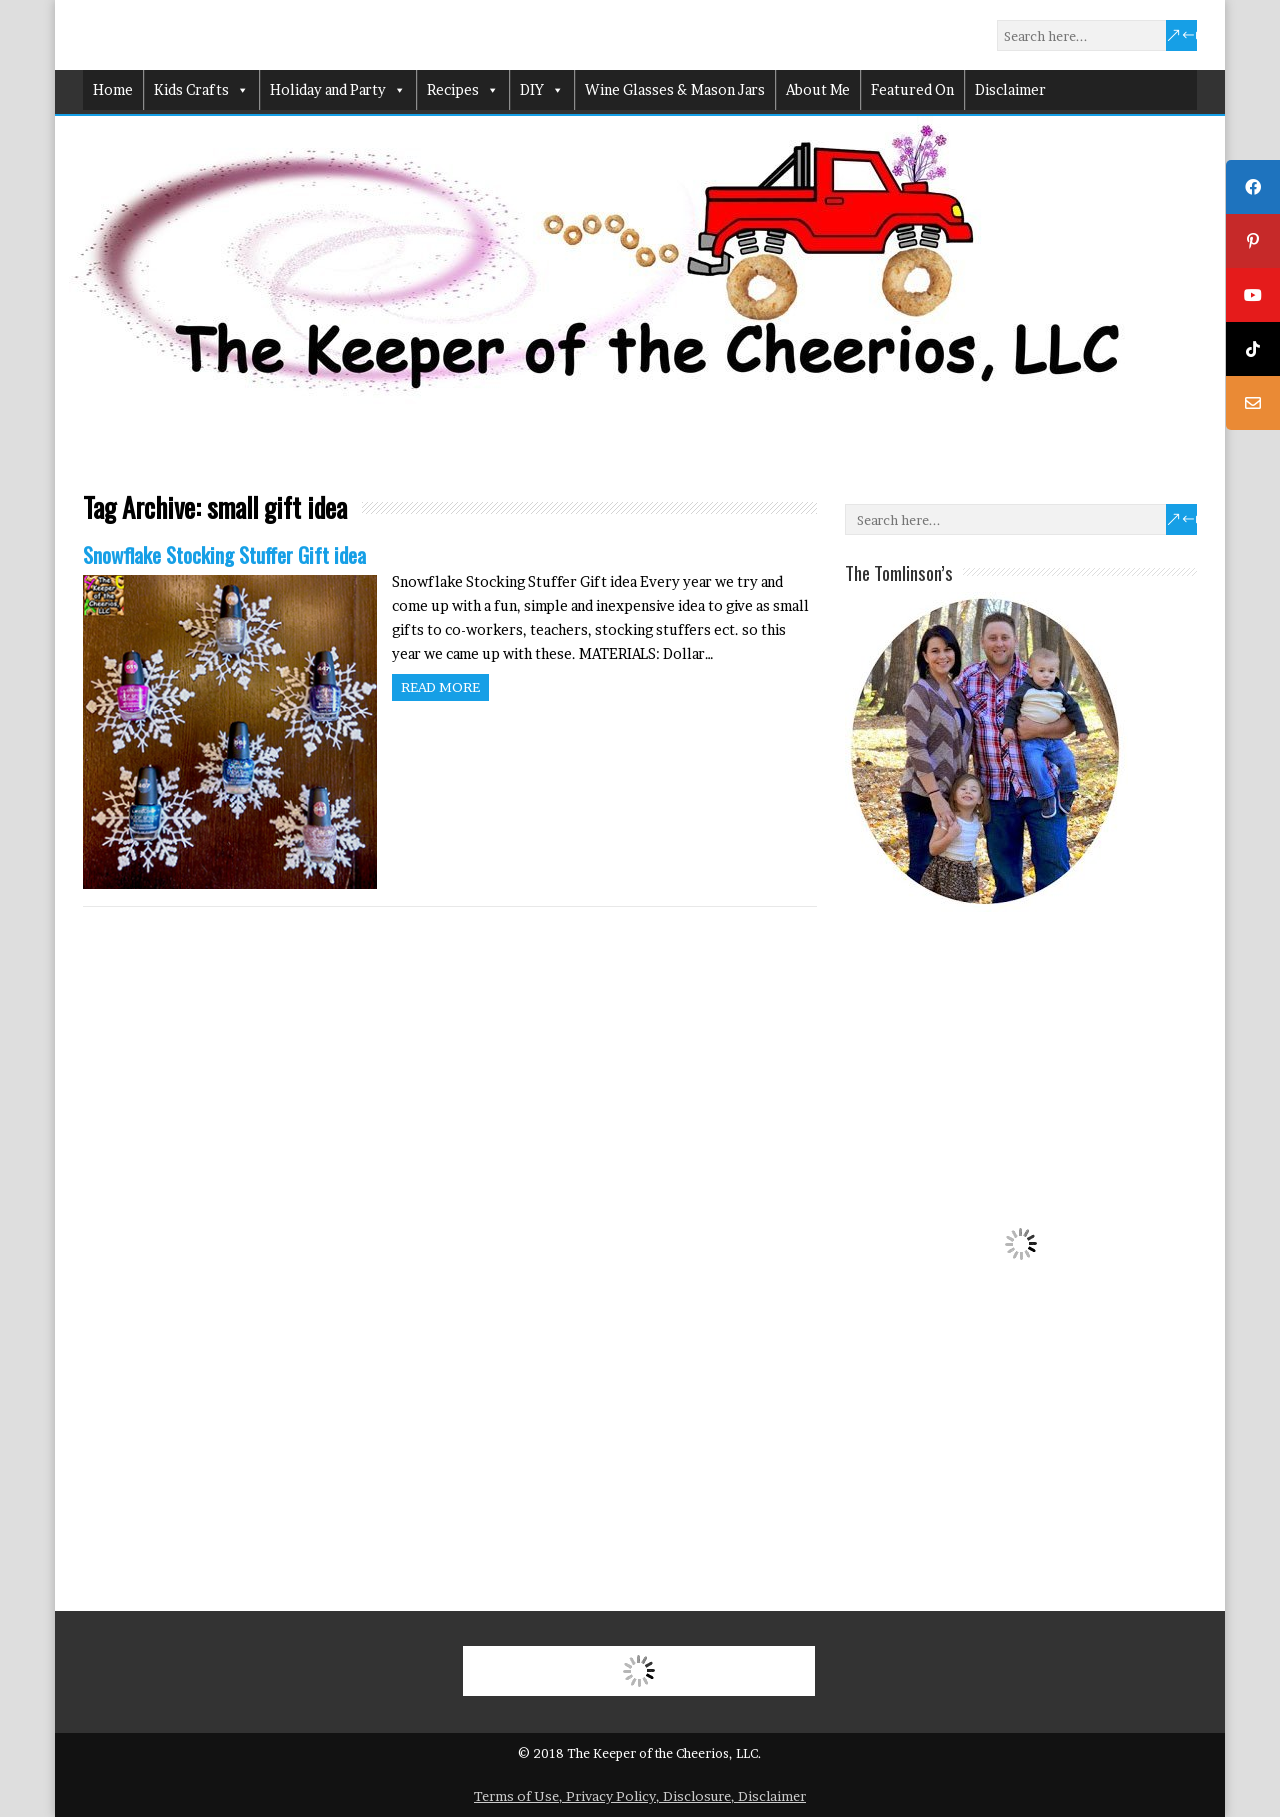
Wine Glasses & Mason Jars (675, 89)
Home (113, 89)
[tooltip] (1253, 187)
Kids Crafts (201, 90)
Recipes (463, 90)
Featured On (912, 89)
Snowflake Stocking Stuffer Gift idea (224, 554)
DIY (542, 90)
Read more (440, 687)
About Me (818, 89)
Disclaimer (1010, 89)
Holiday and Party (338, 90)
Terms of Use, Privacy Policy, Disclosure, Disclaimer (640, 1796)
